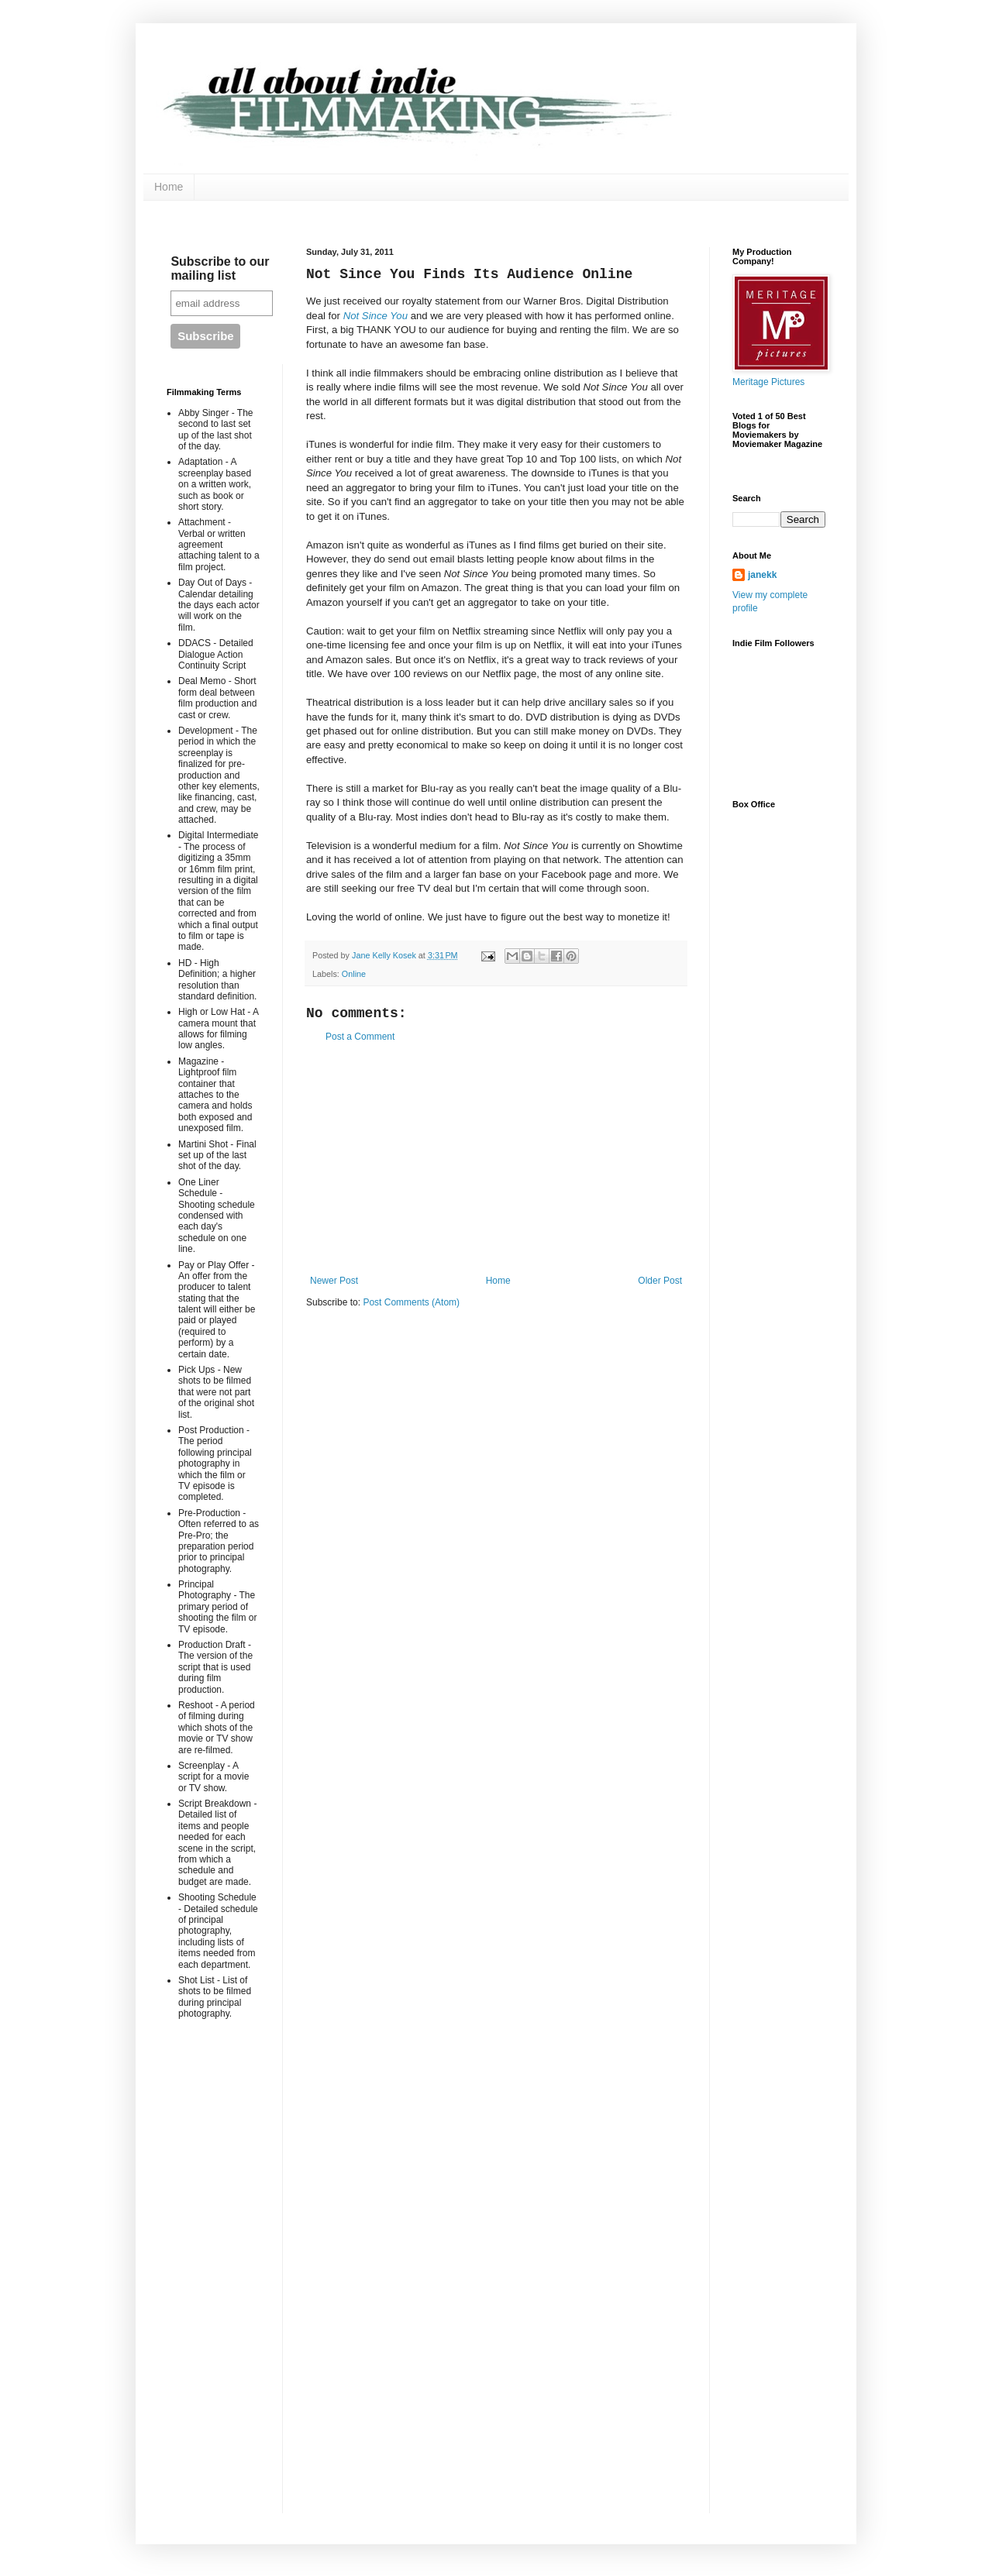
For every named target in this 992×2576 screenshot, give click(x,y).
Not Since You (375, 316)
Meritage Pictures (768, 382)
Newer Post (334, 1280)
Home (168, 187)
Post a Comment (360, 1036)
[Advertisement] (496, 1159)
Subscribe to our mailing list (219, 268)
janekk (762, 574)
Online (354, 973)
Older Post (660, 1280)
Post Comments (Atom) (411, 1302)
